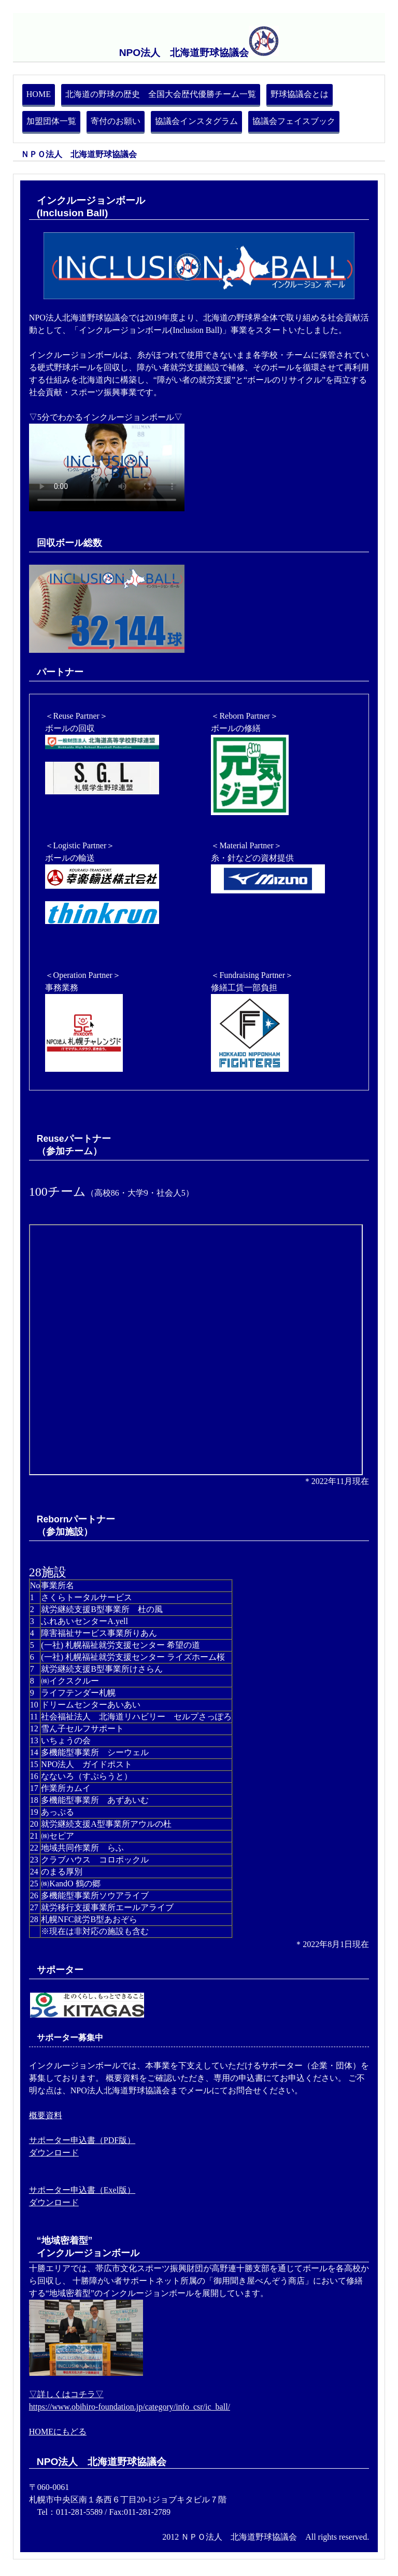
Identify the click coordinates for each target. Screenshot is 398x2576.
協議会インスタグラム (196, 121)
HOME (38, 94)
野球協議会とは (300, 94)
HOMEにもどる (58, 2431)
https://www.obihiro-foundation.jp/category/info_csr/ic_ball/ (129, 2406)
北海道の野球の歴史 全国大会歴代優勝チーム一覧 (160, 94)
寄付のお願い (115, 121)
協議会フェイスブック (293, 121)
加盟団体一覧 (51, 121)
